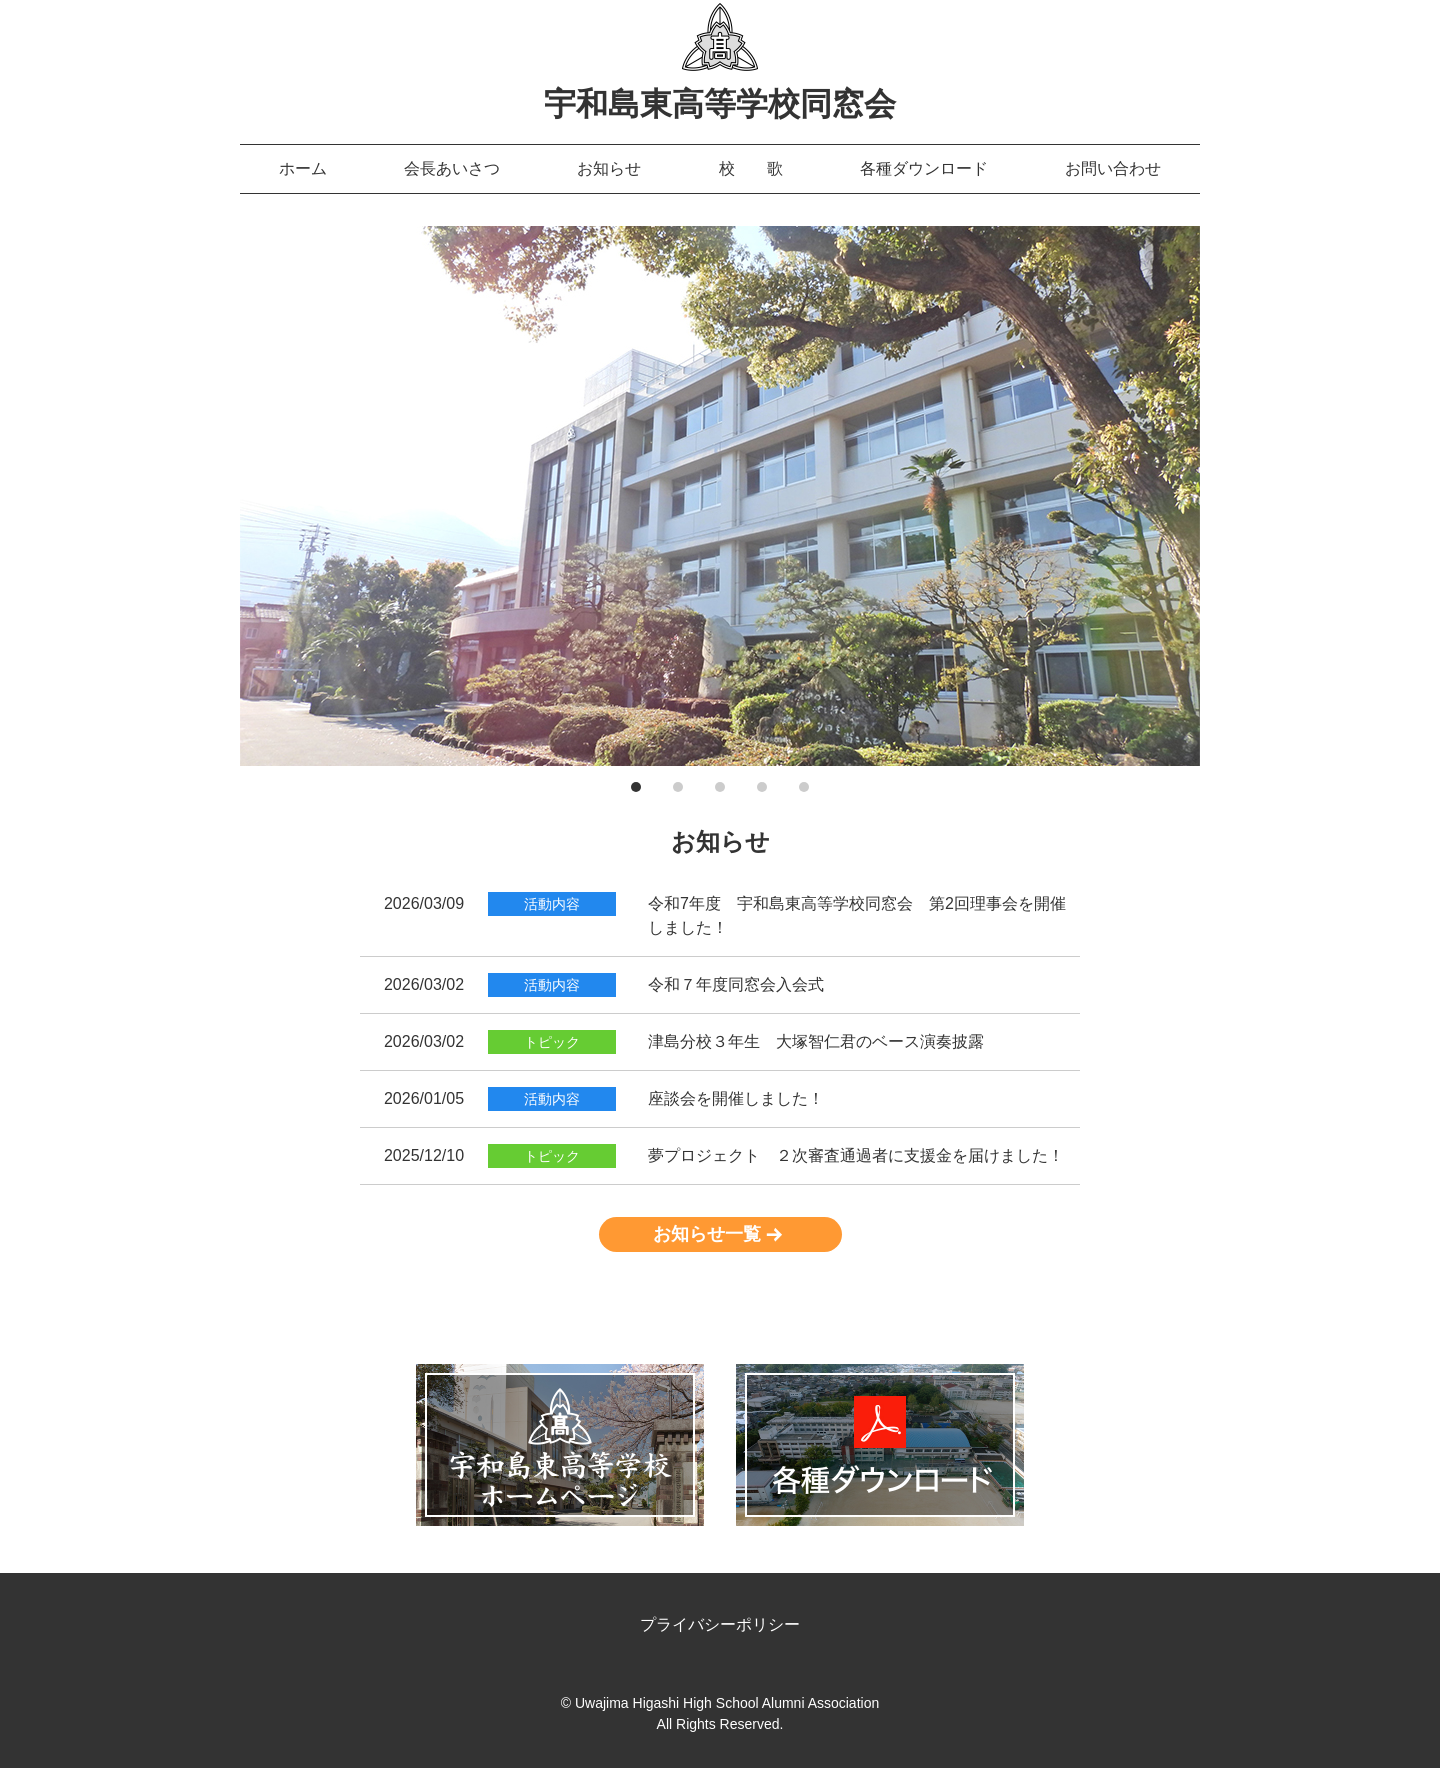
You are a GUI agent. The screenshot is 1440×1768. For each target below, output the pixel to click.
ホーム (303, 168)
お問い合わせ (1113, 168)
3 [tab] (720, 787)
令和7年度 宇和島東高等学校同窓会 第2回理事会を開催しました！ (857, 915)
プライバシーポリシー (720, 1624)
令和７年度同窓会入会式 (736, 984)
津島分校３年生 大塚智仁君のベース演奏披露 (816, 1041)
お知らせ (609, 168)
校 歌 (751, 168)
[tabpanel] (720, 496)
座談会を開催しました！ (736, 1098)
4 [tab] (762, 787)
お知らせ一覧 (707, 1234)
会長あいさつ (452, 168)
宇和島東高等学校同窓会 (720, 104)
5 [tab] (804, 787)
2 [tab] (678, 787)
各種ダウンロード (924, 168)
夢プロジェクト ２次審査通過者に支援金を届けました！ (856, 1155)
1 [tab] (636, 787)
